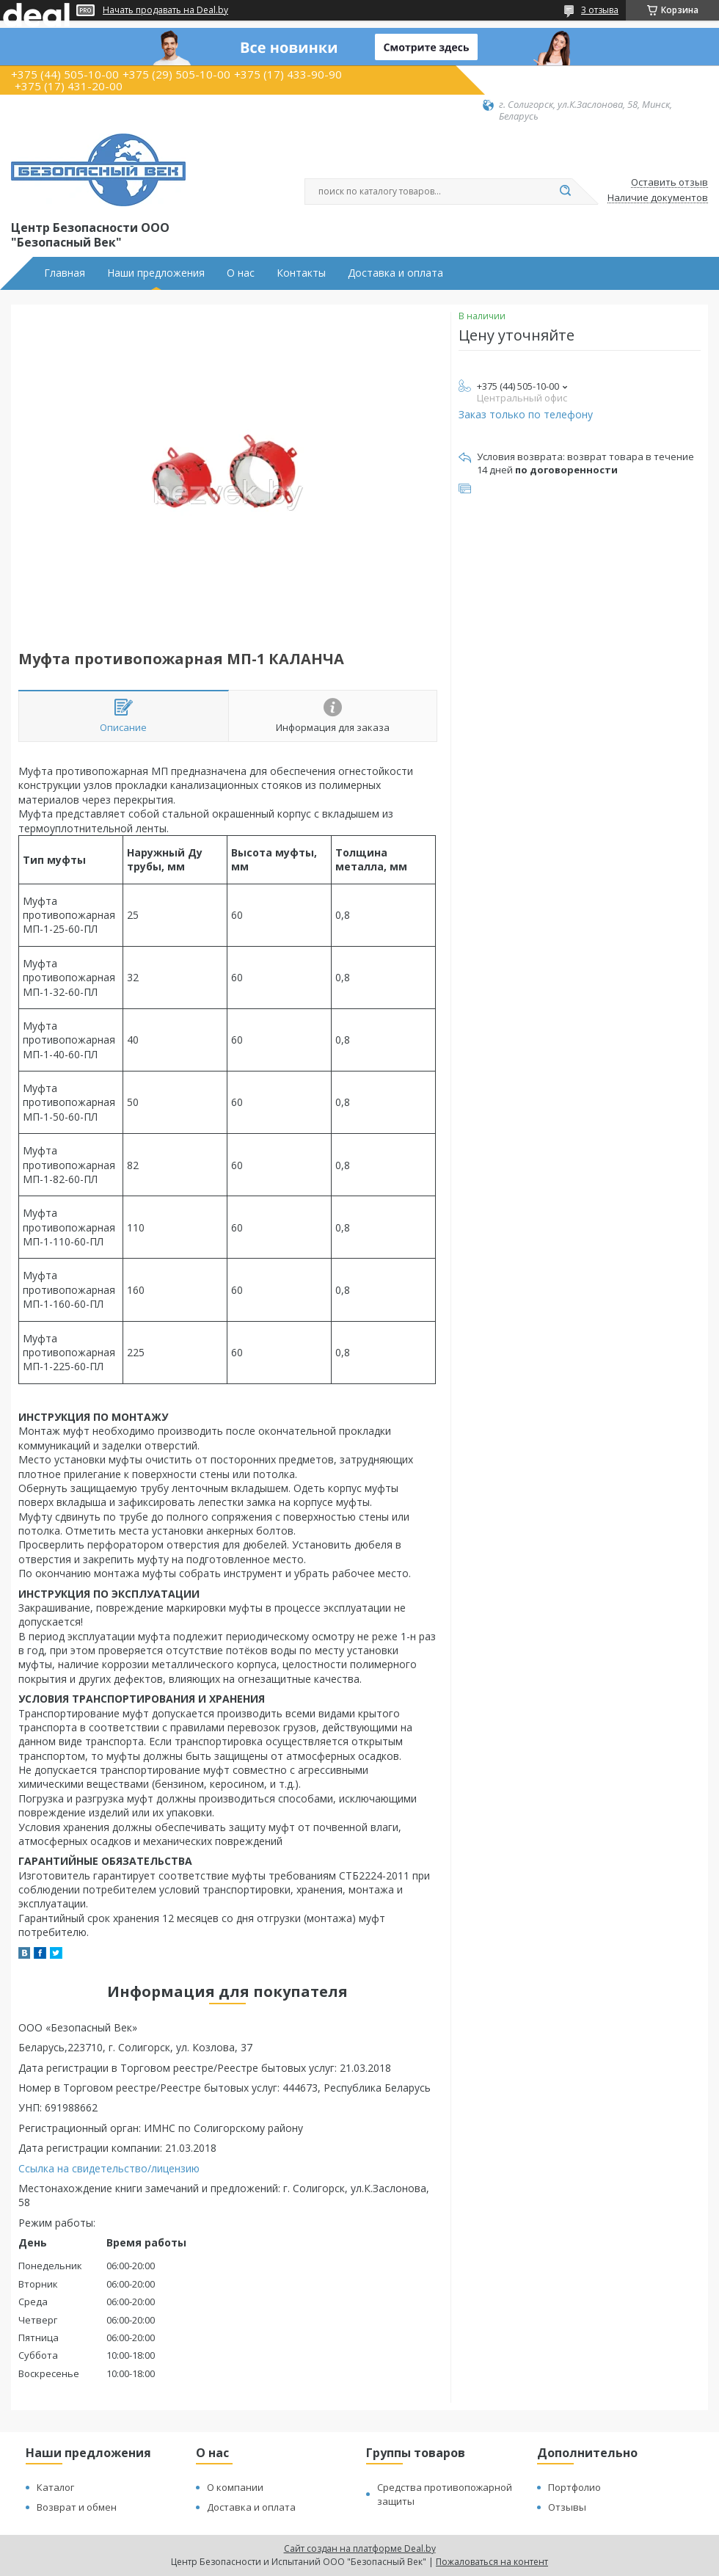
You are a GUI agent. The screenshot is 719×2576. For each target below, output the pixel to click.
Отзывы (567, 2507)
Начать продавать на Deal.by (165, 10)
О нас (241, 273)
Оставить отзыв (669, 183)
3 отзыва (599, 10)
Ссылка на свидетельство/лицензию (109, 2168)
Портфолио (574, 2487)
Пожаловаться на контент (492, 2561)
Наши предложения (156, 273)
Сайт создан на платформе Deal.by (360, 2548)
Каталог (55, 2487)
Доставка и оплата (395, 273)
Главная (64, 273)
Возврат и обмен (77, 2507)
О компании (235, 2487)
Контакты (301, 273)
